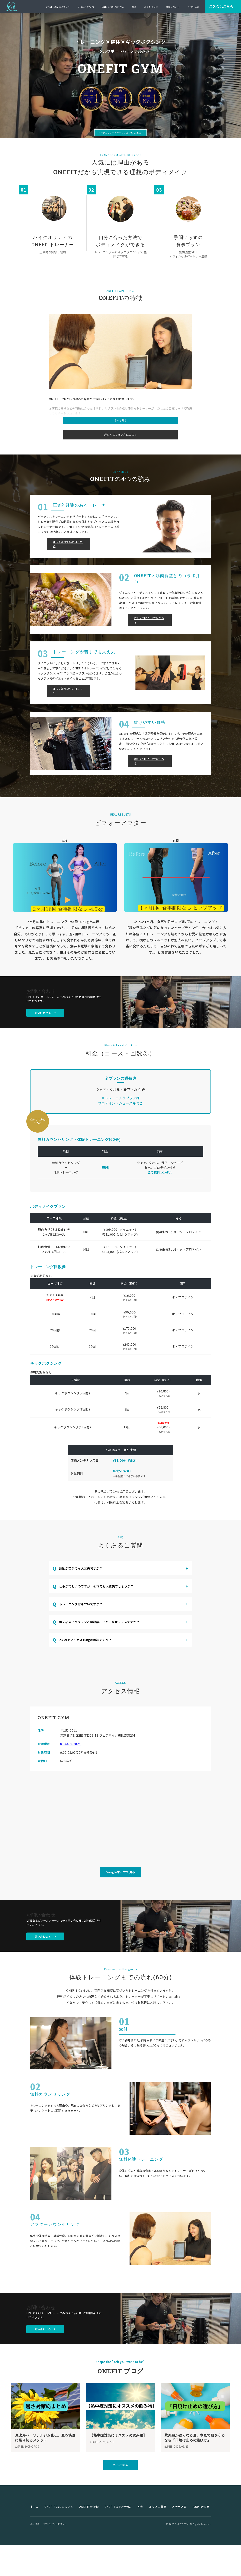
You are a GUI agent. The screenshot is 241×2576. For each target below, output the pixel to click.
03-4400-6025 (70, 1746)
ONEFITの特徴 (86, 6)
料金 (134, 6)
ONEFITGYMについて (58, 6)
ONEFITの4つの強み (112, 6)
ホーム (34, 2515)
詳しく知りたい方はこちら (120, 433)
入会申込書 (193, 6)
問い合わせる (47, 1013)
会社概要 (35, 2532)
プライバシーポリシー (55, 2532)
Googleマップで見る (123, 1873)
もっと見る (120, 416)
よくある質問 (151, 6)
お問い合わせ (173, 6)
